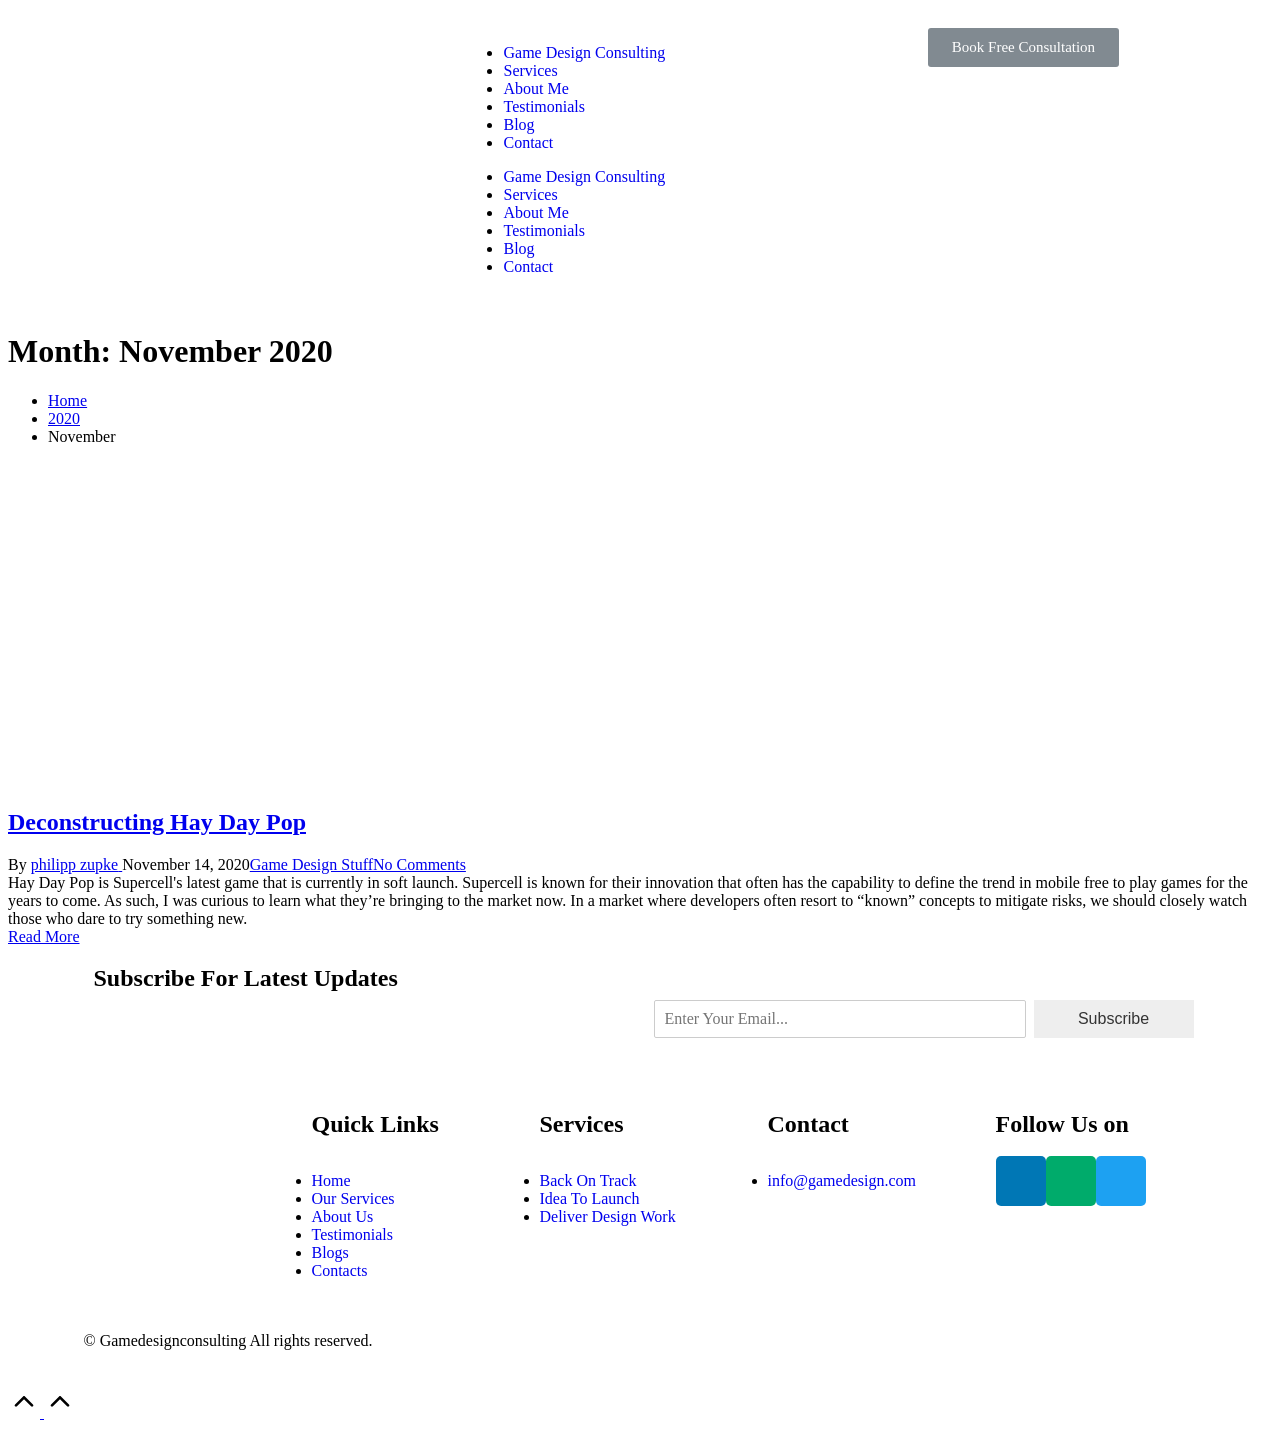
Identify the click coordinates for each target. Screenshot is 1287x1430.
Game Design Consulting (584, 52)
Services (530, 70)
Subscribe (1113, 1018)
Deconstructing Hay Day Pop (157, 822)
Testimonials (544, 106)
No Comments (419, 864)
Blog (518, 124)
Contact (528, 142)
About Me (535, 88)
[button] (1023, 47)
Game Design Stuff (311, 864)
